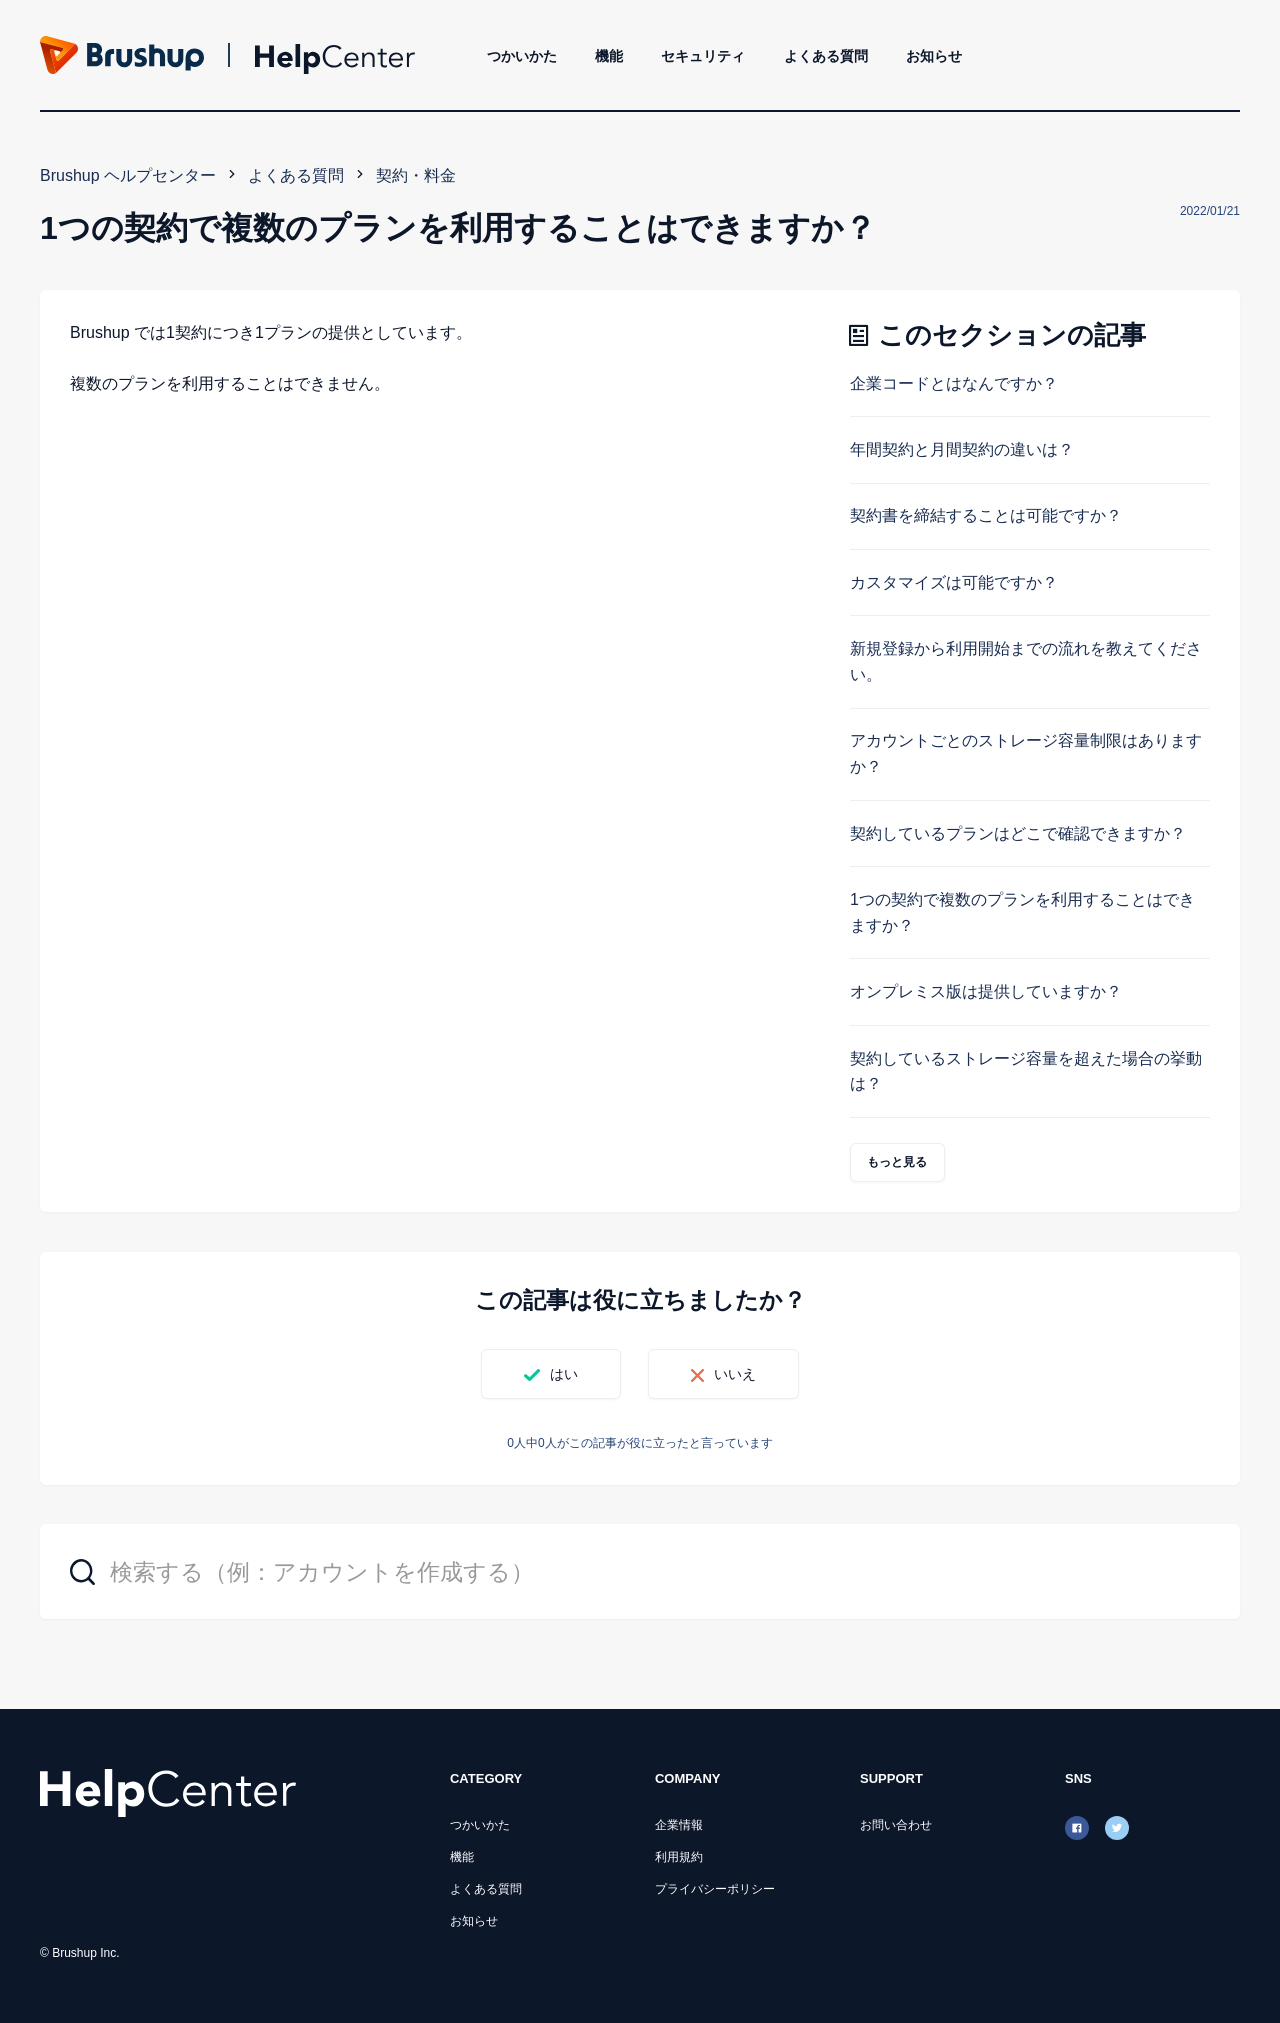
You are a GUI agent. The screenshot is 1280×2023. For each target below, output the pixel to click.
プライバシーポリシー (715, 1889)
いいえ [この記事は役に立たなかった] (735, 1374)
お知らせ (934, 56)
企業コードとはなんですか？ (954, 383)
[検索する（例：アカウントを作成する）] (640, 1571)
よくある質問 (826, 56)
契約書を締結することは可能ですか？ (986, 515)
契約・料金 (416, 175)
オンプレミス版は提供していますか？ (986, 991)
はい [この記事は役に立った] (564, 1374)
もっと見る (897, 1162)
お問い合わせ (896, 1825)
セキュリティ (703, 56)
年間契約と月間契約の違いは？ (962, 449)
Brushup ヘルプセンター (128, 175)
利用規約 (679, 1857)
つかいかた (522, 56)
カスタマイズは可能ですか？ (954, 582)
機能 (609, 56)
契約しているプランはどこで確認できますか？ (1018, 833)
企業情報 (679, 1825)
